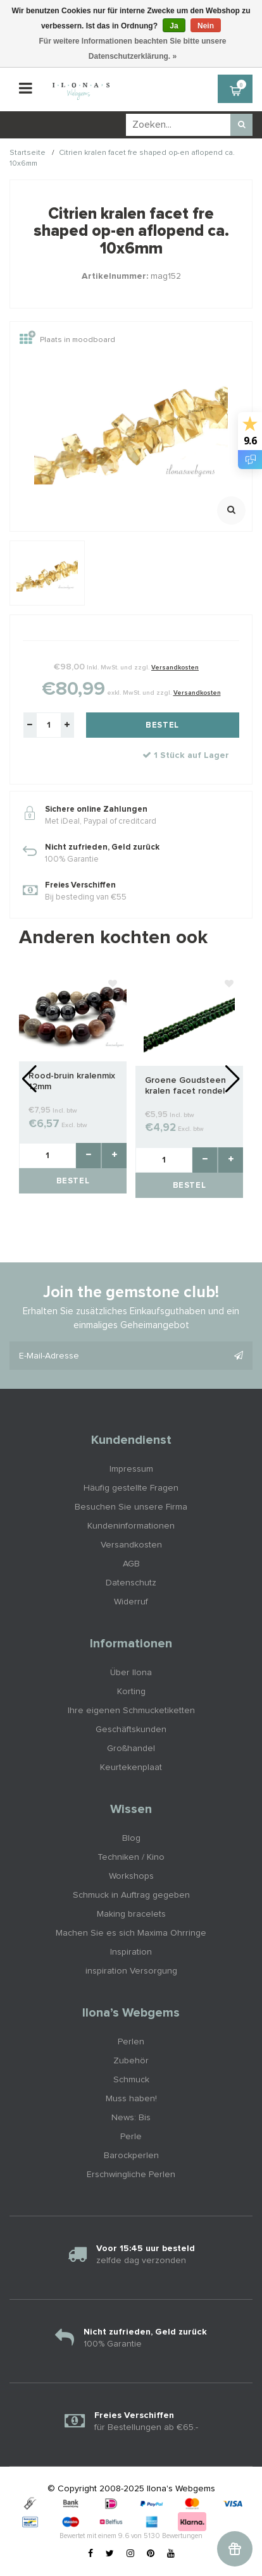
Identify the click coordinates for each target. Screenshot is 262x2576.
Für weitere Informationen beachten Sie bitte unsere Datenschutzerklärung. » (132, 49)
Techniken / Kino (131, 1857)
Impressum (131, 1469)
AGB (131, 1564)
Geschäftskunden (131, 1729)
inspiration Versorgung (131, 1971)
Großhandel (131, 1748)
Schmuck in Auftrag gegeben (131, 1895)
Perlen (131, 2041)
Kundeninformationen (131, 1526)
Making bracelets (131, 1914)
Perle (131, 2136)
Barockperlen (131, 2155)
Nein (205, 25)
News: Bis (131, 2117)
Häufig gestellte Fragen (131, 1488)
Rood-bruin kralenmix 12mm (71, 1081)
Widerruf (131, 1601)
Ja (174, 25)
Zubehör (131, 2060)
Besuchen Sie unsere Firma (131, 1507)
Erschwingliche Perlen (131, 2174)
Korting (131, 1691)
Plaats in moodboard (67, 340)
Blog (131, 1838)
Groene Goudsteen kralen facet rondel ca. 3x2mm (185, 1086)
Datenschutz (131, 1582)
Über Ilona (131, 1672)
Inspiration (131, 1952)
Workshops (131, 1876)
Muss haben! (131, 2098)
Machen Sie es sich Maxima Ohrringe (131, 1933)
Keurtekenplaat (131, 1767)
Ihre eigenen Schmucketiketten (131, 1710)
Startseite (27, 153)
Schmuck (131, 2079)
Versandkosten (175, 667)
